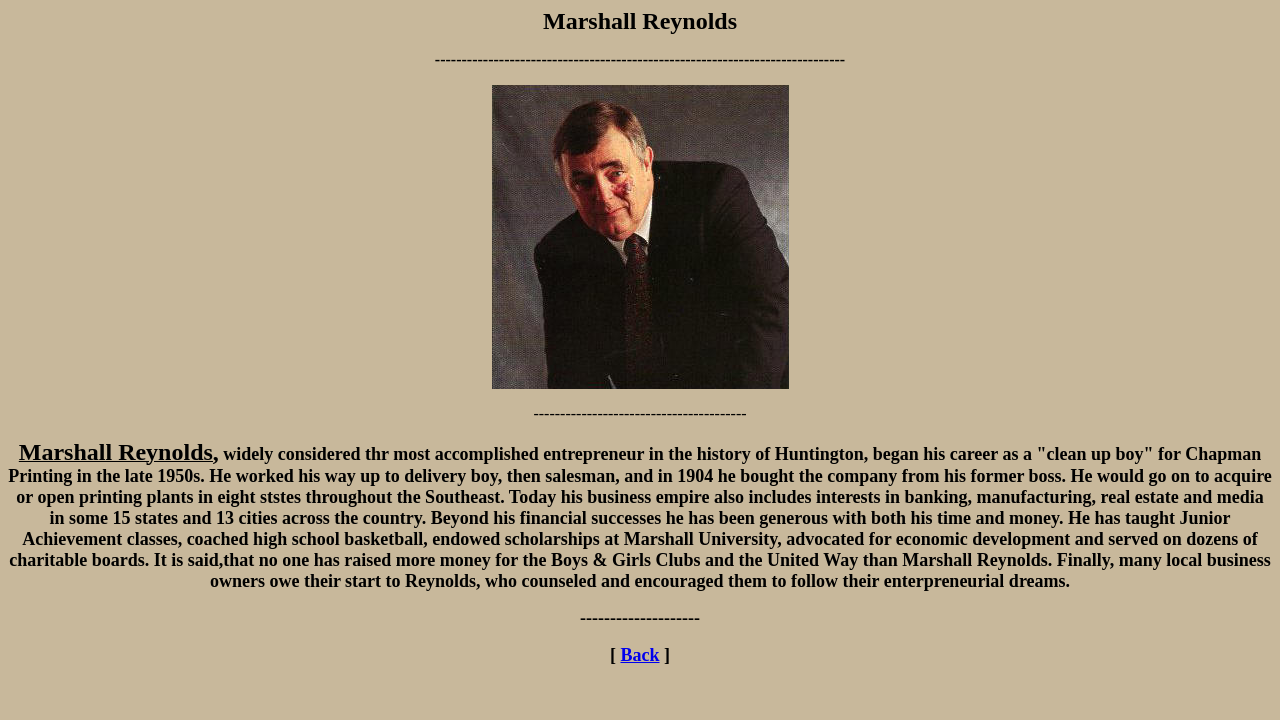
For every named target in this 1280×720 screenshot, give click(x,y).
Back (639, 655)
